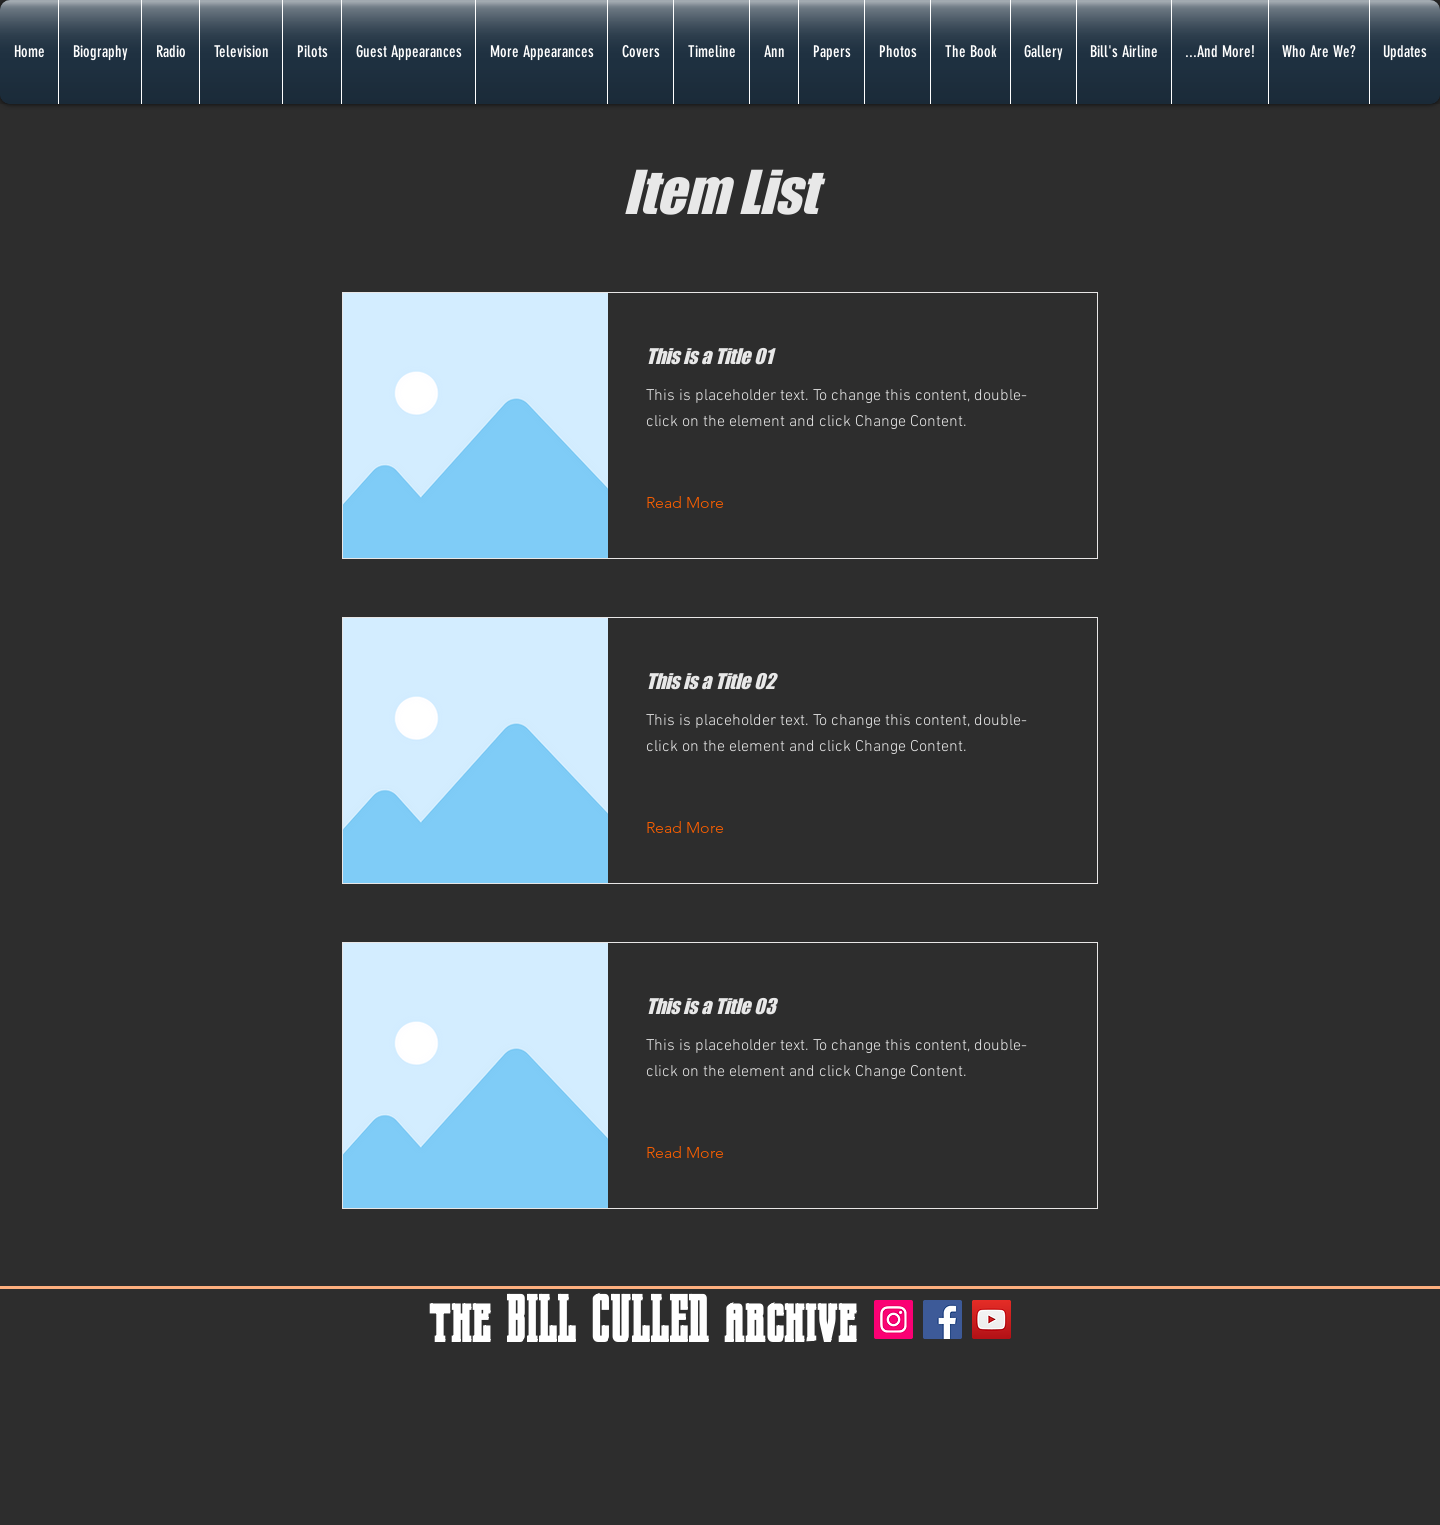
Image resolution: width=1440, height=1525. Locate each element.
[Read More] (700, 503)
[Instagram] (893, 1319)
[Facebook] (942, 1319)
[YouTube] (991, 1319)
